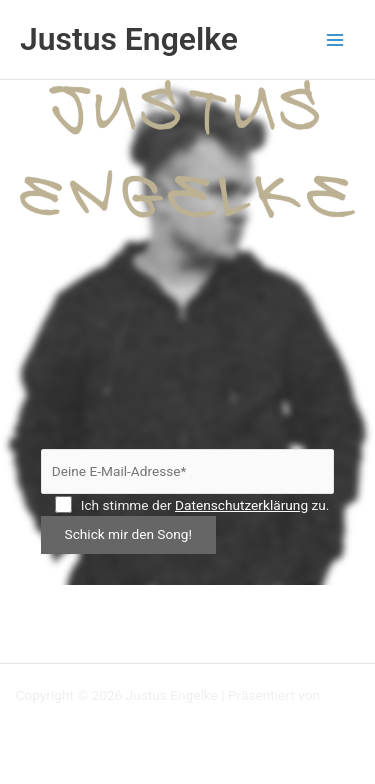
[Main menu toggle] (335, 39)
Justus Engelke (129, 39)
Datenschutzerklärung (241, 505)
